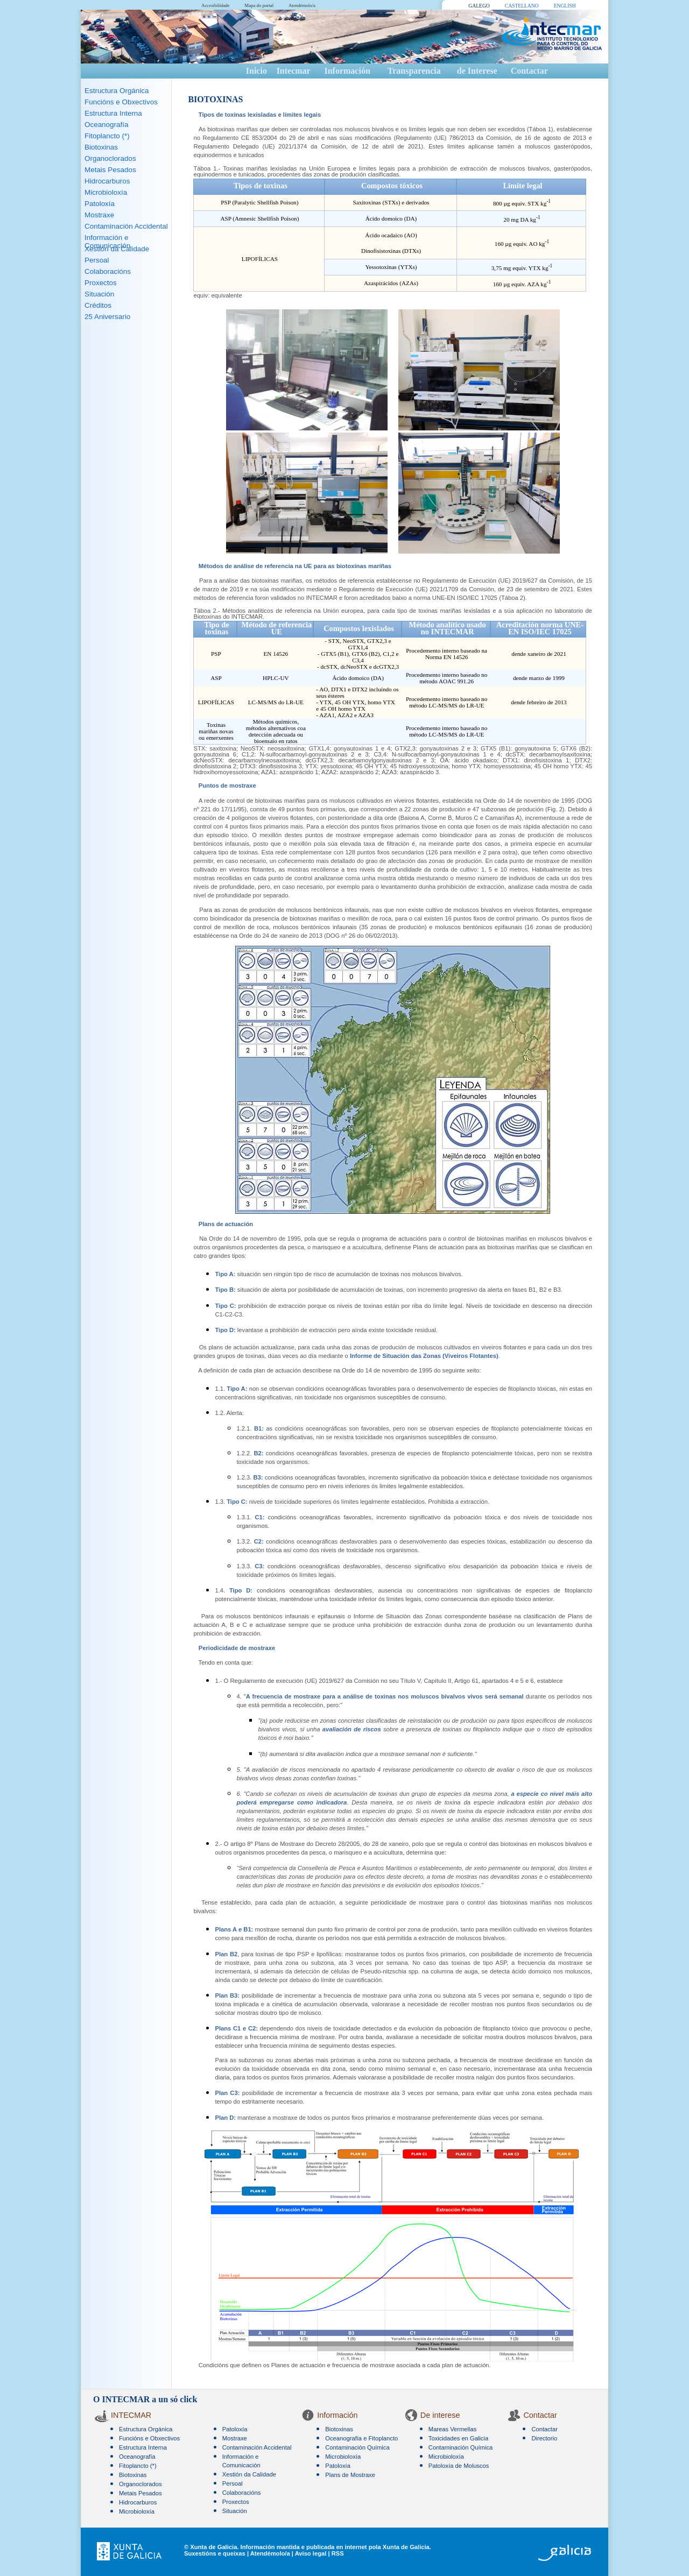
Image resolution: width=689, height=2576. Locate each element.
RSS (338, 2553)
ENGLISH (565, 6)
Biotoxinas (101, 147)
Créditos (98, 305)
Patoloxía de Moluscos (458, 2465)
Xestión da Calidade (117, 249)
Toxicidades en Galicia (458, 2438)
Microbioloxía (106, 192)
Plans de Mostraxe (350, 2475)
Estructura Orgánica (117, 91)
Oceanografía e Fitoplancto (361, 2438)
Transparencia (414, 70)
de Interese (477, 70)
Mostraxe (99, 215)
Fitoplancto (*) (107, 136)
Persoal (97, 260)
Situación (99, 294)
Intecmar (294, 70)
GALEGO (478, 6)
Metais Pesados (110, 170)
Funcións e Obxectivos (121, 102)
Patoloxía (100, 204)
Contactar (529, 70)
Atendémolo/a (302, 5)
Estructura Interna (113, 113)
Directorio (544, 2438)
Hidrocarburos (107, 181)
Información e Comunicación (107, 241)
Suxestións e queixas (214, 2553)
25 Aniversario (107, 317)
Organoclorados (110, 158)
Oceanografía (106, 125)
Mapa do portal (258, 5)
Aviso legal (311, 2553)
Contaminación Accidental (126, 226)
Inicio (256, 70)
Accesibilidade (215, 5)
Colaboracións (108, 271)
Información (347, 70)
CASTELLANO (522, 6)
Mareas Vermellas (452, 2429)
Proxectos (101, 283)
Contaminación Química (357, 2447)
